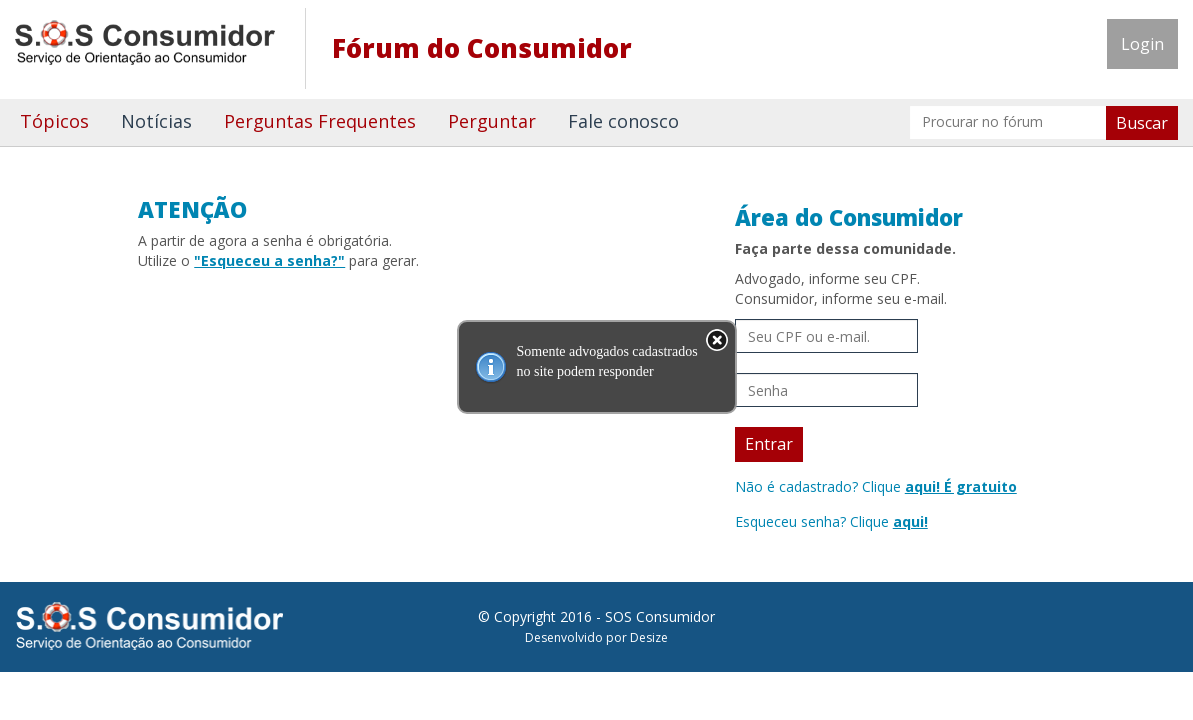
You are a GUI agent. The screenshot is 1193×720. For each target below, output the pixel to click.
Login (1142, 44)
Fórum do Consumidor (482, 48)
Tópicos (54, 121)
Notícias (156, 121)
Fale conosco (623, 121)
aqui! (910, 521)
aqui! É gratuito (961, 486)
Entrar (769, 444)
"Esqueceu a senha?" (269, 260)
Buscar (1142, 123)
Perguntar (492, 121)
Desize (649, 637)
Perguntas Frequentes (320, 121)
